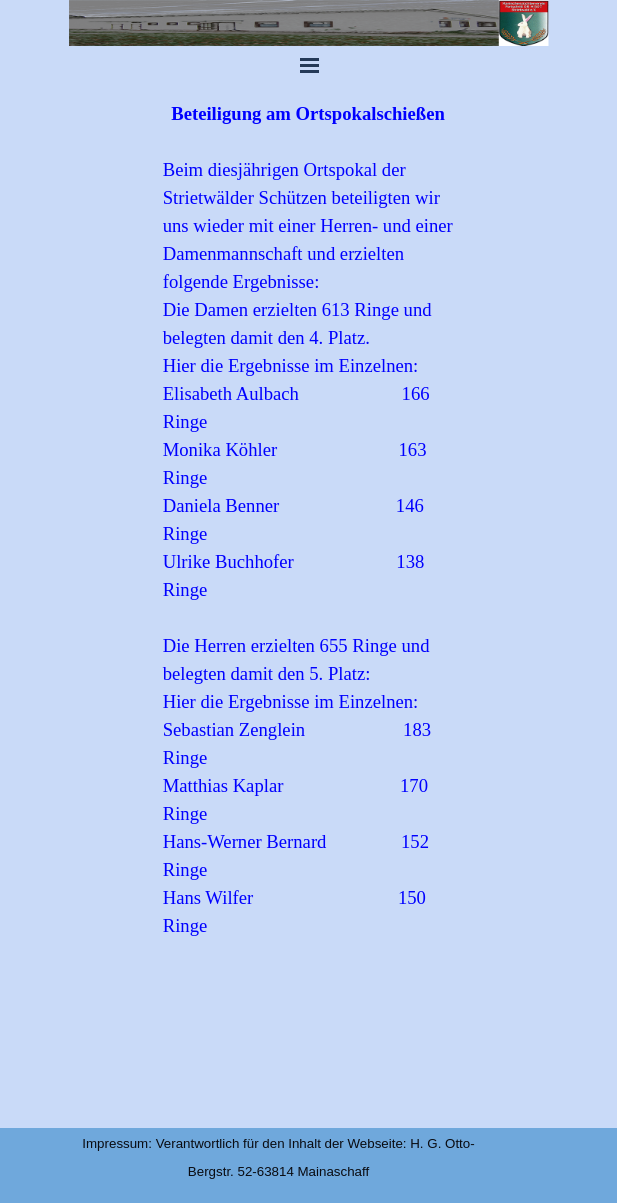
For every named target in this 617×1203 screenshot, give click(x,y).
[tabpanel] (308, 604)
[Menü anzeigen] (310, 65)
